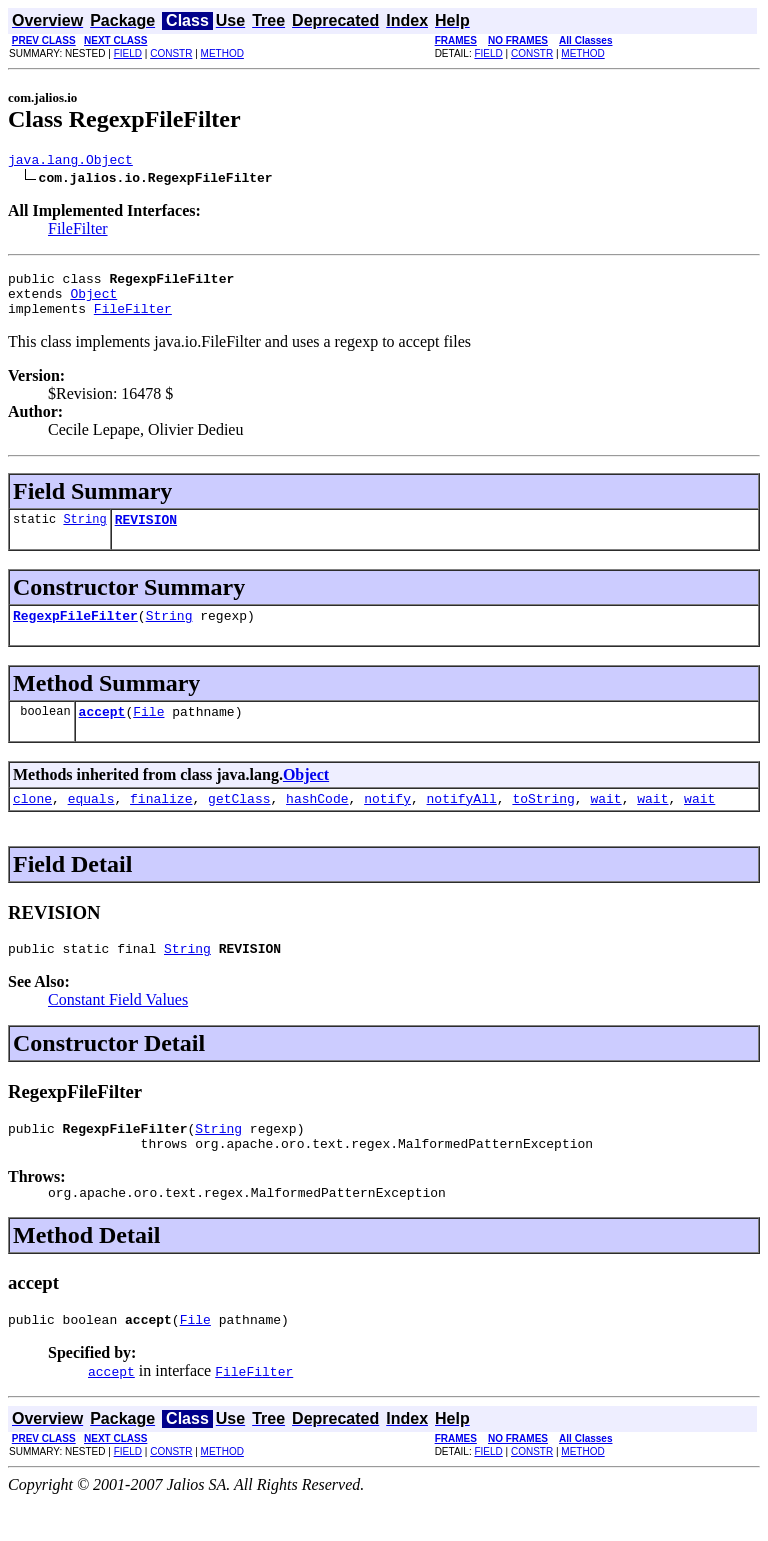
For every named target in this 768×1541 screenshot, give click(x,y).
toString (543, 822)
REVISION (146, 534)
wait (605, 822)
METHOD (222, 53)
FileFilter (78, 231)
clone (32, 822)
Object (93, 302)
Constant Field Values (118, 1026)
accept (102, 732)
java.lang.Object (70, 162)
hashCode (317, 822)
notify (387, 822)
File (148, 732)
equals (91, 822)
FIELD (128, 53)
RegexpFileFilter (75, 633)
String (84, 533)
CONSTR (171, 53)
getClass (239, 822)
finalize (161, 822)
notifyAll (462, 822)
